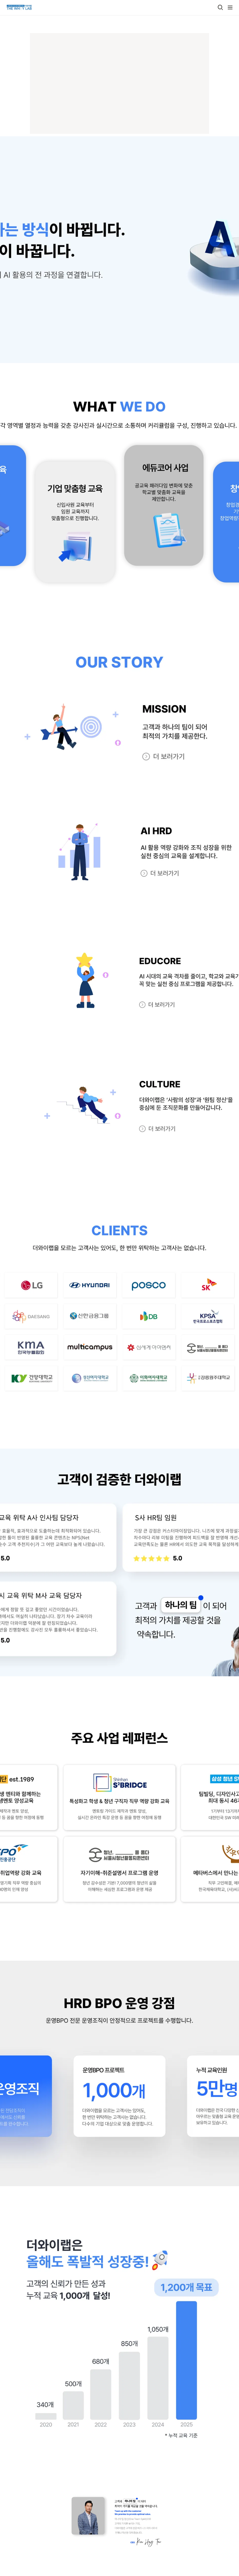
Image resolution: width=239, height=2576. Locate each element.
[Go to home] (19, 7)
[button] (220, 7)
